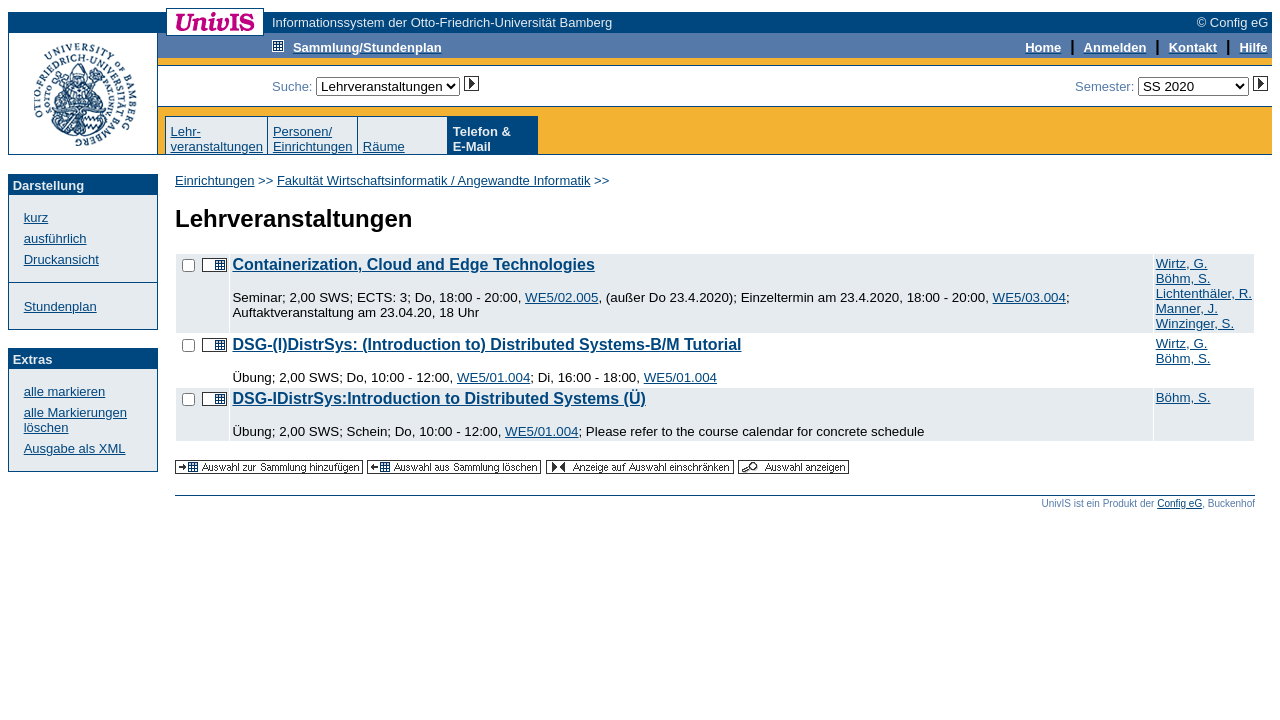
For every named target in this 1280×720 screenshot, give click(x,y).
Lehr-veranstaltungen (216, 139)
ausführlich (55, 238)
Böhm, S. (1183, 278)
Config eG (1179, 503)
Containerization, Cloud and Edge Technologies (413, 264)
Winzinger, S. (1195, 323)
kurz (36, 217)
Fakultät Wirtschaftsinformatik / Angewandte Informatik (434, 180)
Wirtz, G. (1182, 263)
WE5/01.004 (493, 377)
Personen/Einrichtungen (313, 139)
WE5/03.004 (1029, 297)
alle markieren (65, 391)
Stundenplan (60, 306)
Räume (384, 146)
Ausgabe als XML (75, 448)
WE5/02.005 (561, 297)
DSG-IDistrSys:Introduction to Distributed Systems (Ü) (438, 398)
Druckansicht (61, 259)
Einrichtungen (215, 180)
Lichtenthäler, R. (1204, 293)
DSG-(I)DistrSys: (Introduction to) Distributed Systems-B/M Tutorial (486, 344)
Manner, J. (1187, 308)
